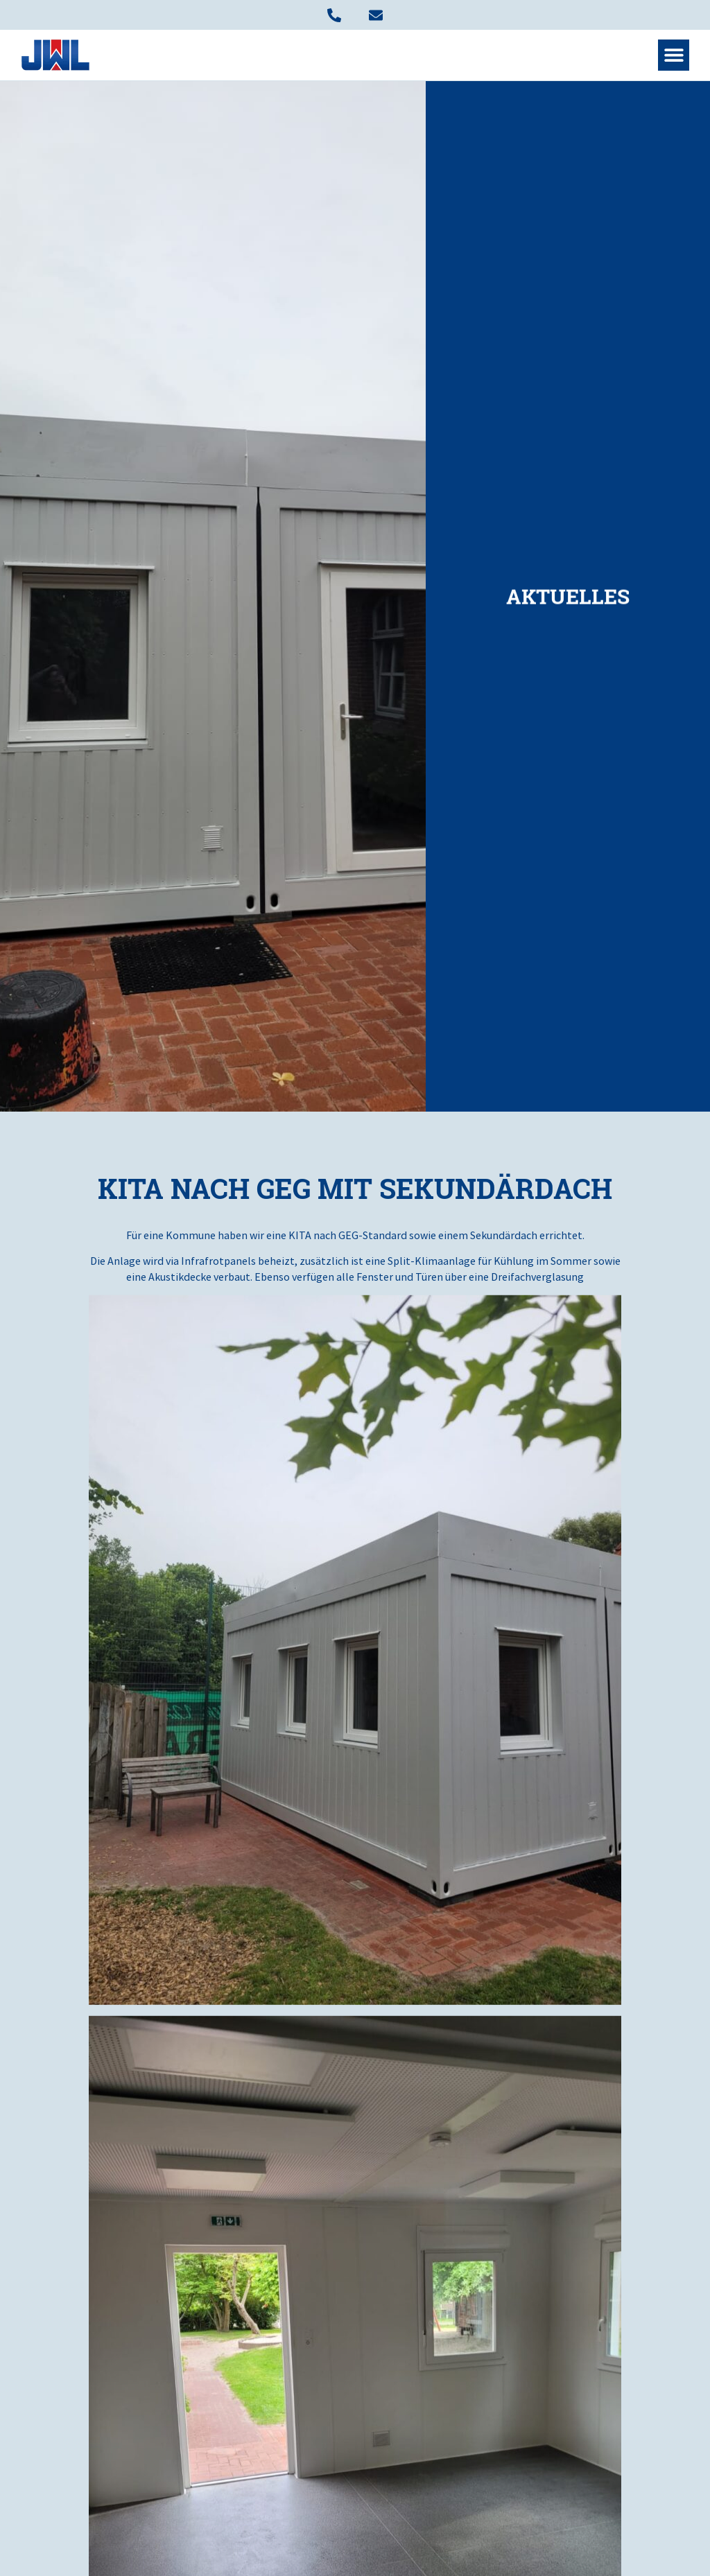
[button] (673, 55)
